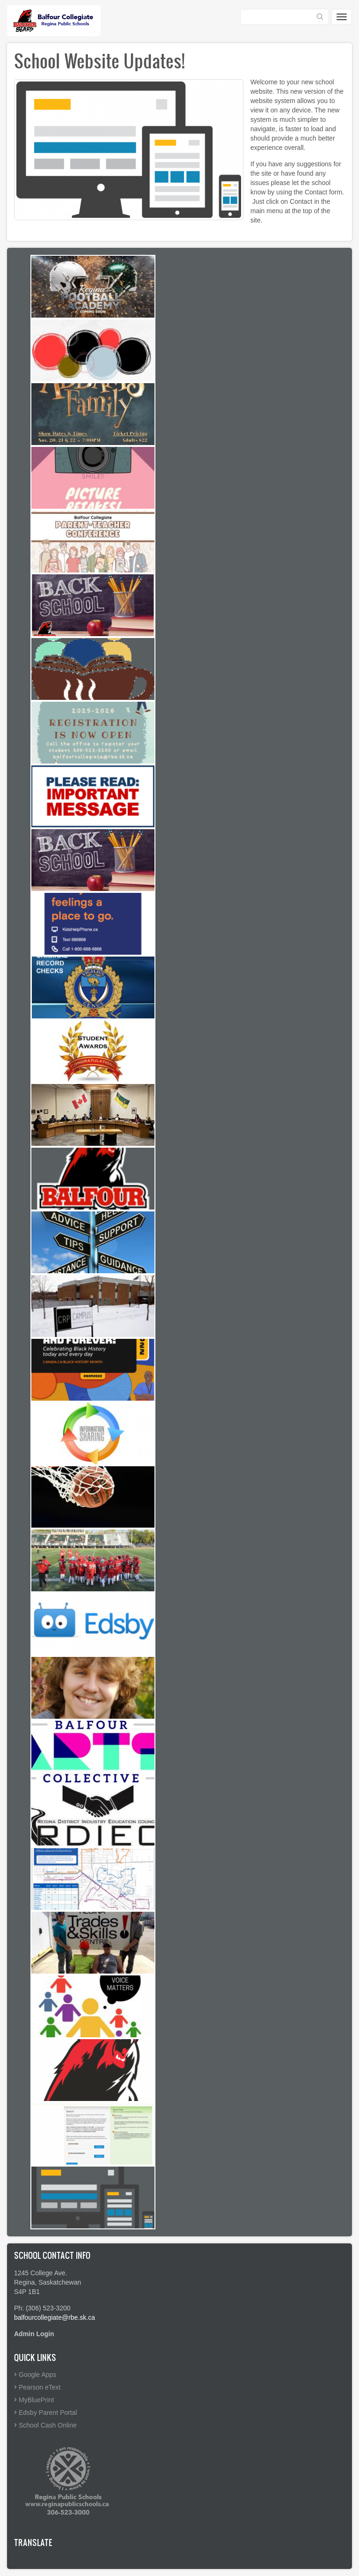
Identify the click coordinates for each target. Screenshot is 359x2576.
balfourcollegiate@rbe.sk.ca (54, 2317)
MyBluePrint (36, 2400)
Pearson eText (40, 2387)
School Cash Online (48, 2425)
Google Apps (37, 2374)
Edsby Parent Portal (48, 2412)
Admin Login (34, 2334)
